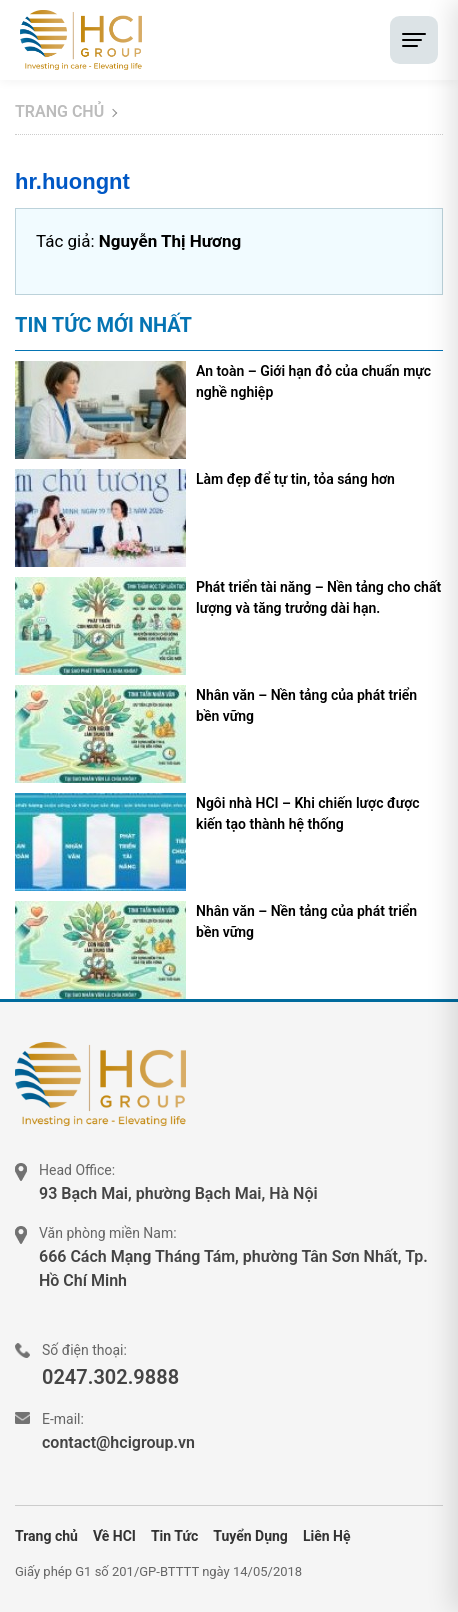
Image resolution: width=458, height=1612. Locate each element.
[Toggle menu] (414, 40)
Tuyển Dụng (250, 1536)
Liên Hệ (327, 1536)
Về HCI (114, 1536)
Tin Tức (174, 1536)
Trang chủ (59, 111)
